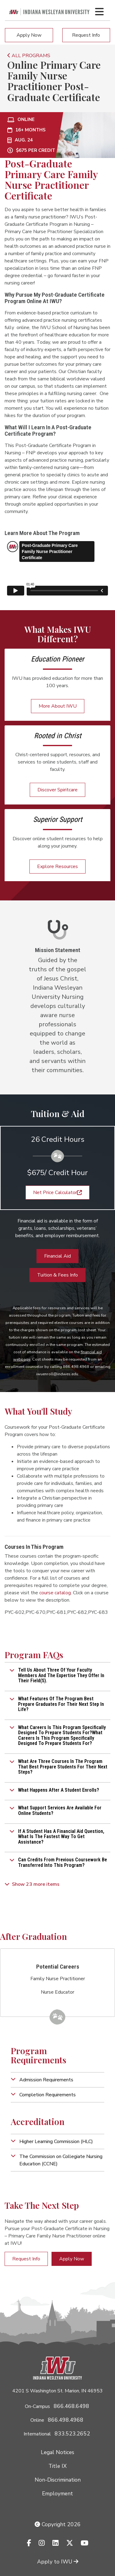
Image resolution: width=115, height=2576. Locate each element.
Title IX (57, 2466)
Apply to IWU (57, 2561)
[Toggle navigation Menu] (99, 11)
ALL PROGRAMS (28, 55)
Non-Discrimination (58, 2479)
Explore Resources (57, 866)
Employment (57, 2493)
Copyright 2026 (58, 2524)
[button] (57, 1675)
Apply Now (29, 35)
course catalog (55, 1592)
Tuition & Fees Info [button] (57, 1275)
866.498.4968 (65, 2420)
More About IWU (58, 706)
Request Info (86, 35)
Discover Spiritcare (57, 789)
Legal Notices (57, 2452)
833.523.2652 (72, 2433)
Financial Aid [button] (57, 1256)
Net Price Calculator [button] (57, 1192)
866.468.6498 (71, 2406)
